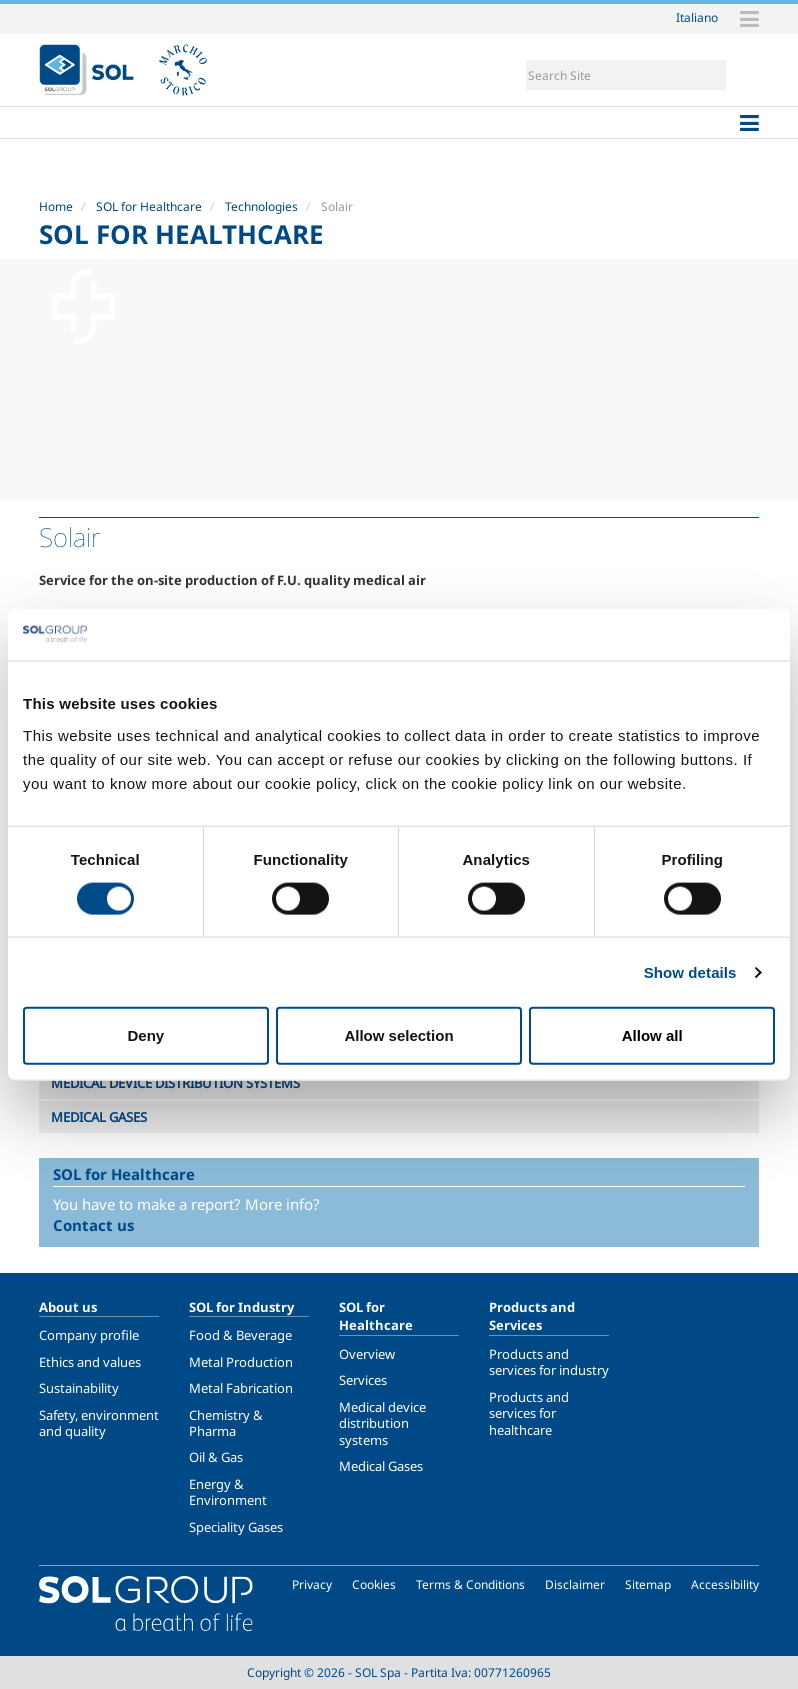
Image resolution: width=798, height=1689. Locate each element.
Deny (145, 1035)
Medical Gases (381, 1466)
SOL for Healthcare (149, 206)
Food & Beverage (240, 1335)
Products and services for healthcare (529, 1413)
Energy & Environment (228, 1492)
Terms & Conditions (470, 1584)
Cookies (374, 1584)
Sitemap (648, 1584)
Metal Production (241, 1362)
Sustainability (79, 1388)
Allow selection (398, 1035)
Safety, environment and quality (99, 1423)
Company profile (89, 1335)
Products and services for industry (549, 1362)
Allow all (652, 1035)
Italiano (697, 17)
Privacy (312, 1584)
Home (56, 206)
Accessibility (725, 1584)
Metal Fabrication (241, 1388)
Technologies (261, 206)
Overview (367, 1354)
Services (363, 1380)
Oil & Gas (216, 1457)
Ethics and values (90, 1362)
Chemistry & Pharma (226, 1423)
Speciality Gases (236, 1527)
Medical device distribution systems (382, 1423)
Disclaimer (575, 1584)
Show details (690, 971)
